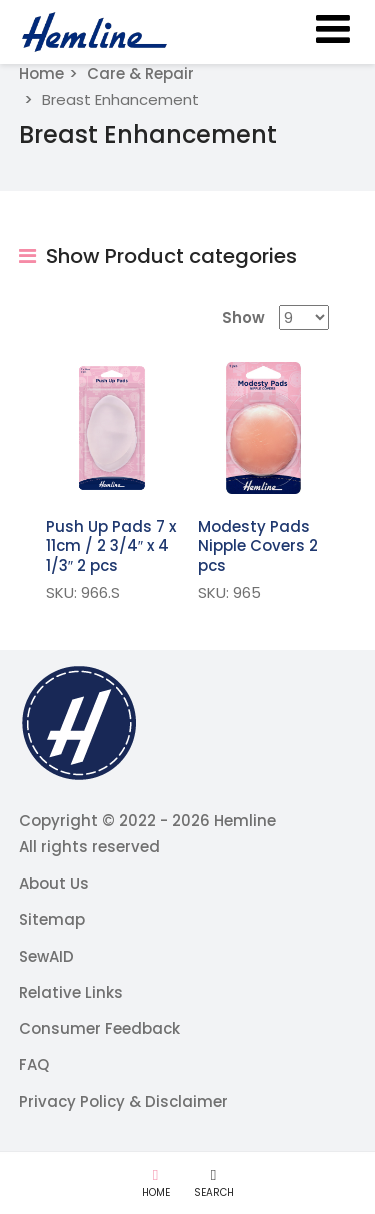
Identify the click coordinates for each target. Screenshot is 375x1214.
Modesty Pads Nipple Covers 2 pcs (258, 546)
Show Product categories (158, 256)
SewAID (46, 956)
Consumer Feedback (99, 1028)
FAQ (34, 1064)
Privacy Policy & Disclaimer (123, 1101)
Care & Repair (140, 73)
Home (41, 73)
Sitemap (52, 919)
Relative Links (71, 992)
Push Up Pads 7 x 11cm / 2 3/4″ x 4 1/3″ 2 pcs (111, 546)
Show (243, 317)
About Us (54, 883)
